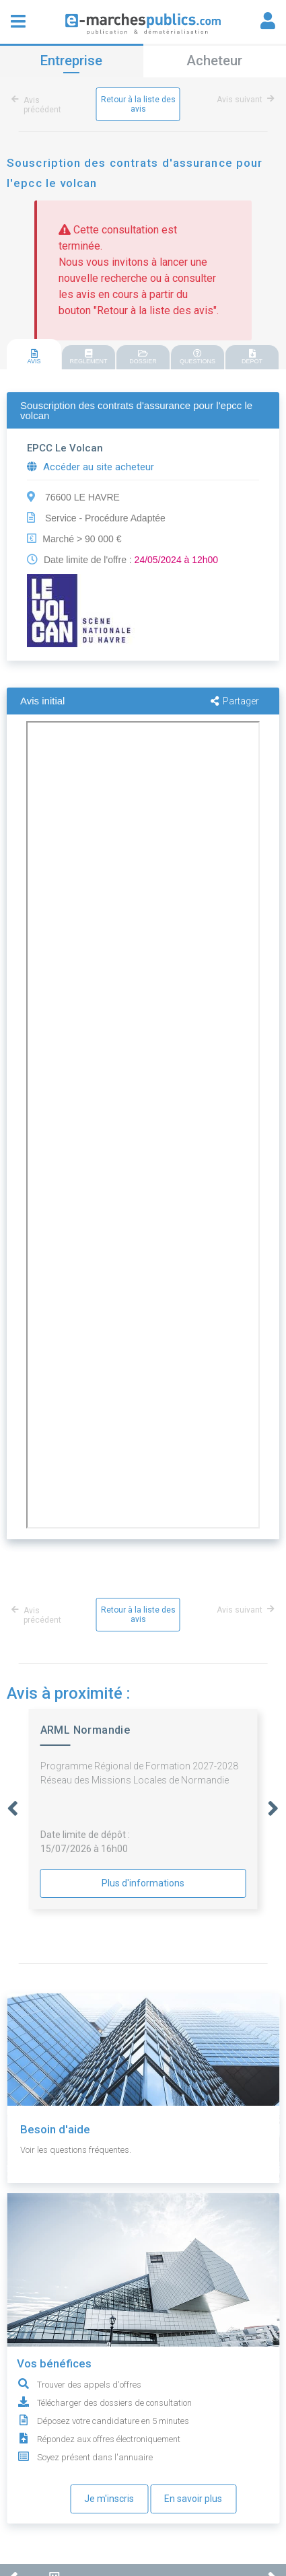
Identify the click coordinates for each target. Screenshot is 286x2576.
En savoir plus (193, 2498)
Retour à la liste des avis (138, 104)
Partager (235, 701)
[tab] (34, 355)
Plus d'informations (143, 1883)
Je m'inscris (109, 2498)
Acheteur (214, 60)
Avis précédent (38, 105)
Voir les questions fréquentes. (75, 2150)
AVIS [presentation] (34, 357)
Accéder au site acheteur (90, 467)
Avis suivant (243, 99)
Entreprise (71, 60)
